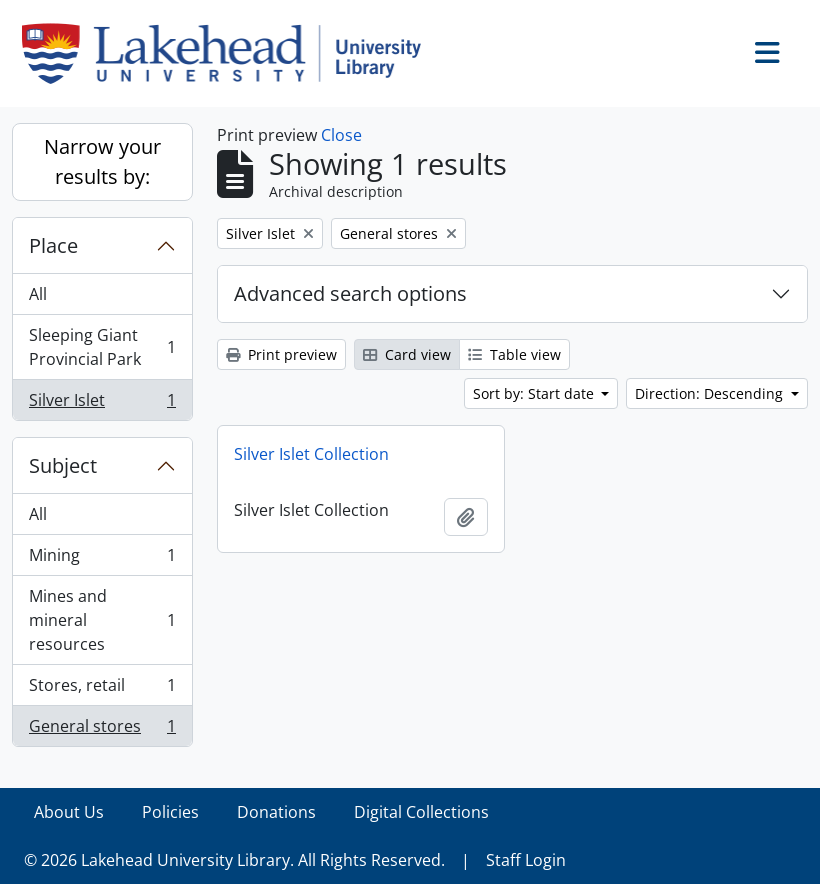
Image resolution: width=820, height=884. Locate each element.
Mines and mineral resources (102, 620)
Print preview (281, 354)
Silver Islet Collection (311, 454)
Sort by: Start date (535, 393)
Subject (63, 465)
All (38, 294)
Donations (276, 812)
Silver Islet (102, 404)
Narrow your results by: (102, 161)
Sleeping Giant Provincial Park (102, 347)
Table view (514, 354)
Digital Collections (421, 812)
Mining (102, 559)
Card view (407, 354)
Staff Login (526, 860)
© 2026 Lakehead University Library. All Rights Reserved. (234, 860)
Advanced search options (350, 293)
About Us (69, 812)
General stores (102, 730)
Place (53, 245)
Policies (170, 812)
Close (341, 135)
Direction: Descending (711, 393)
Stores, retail (102, 689)
